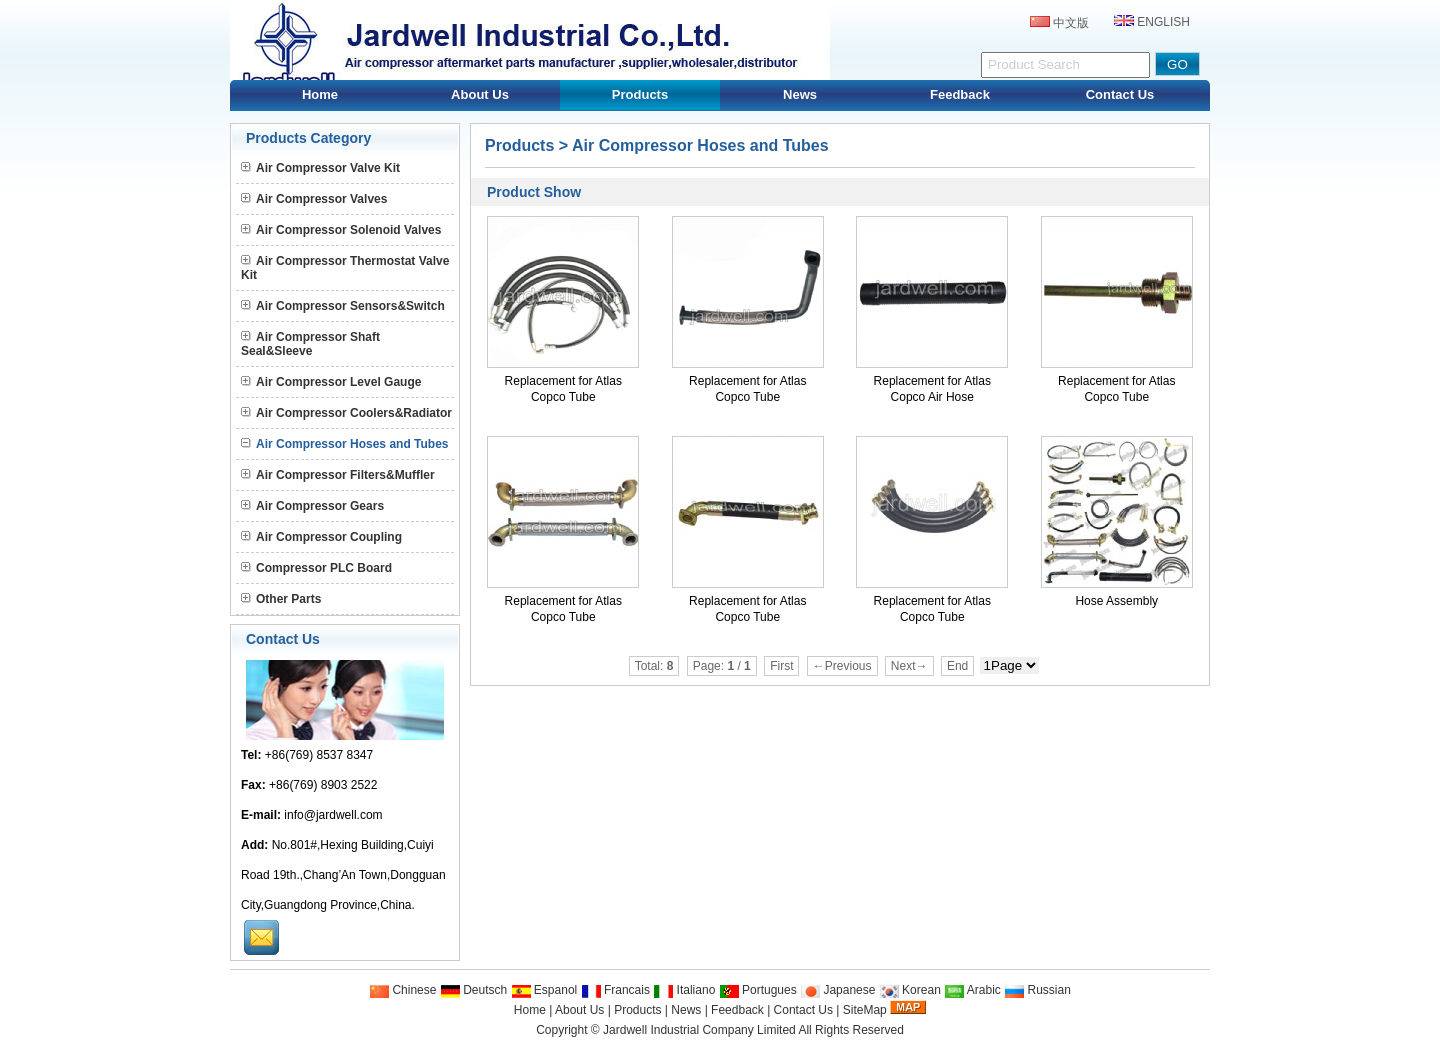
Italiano (684, 990)
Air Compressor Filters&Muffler (338, 475)
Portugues (758, 990)
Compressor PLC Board (316, 568)
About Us (480, 94)
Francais (615, 990)
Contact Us (1120, 94)
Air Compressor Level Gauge (331, 382)
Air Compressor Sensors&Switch (343, 306)
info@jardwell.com (333, 815)
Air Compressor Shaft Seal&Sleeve (310, 344)
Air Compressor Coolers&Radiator (346, 413)
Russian (1037, 990)
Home (320, 94)
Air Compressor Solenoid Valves (341, 230)
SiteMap (865, 1010)
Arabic (972, 990)
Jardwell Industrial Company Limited (699, 1030)
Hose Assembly (1116, 601)
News (800, 94)
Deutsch (473, 990)
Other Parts (281, 599)
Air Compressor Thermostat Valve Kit (345, 268)
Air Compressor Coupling (321, 537)
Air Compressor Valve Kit (320, 168)
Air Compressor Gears (312, 506)
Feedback (960, 94)
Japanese (837, 990)
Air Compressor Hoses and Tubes (700, 145)
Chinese (402, 990)
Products (640, 94)
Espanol (544, 990)
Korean (910, 990)
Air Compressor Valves (314, 199)
